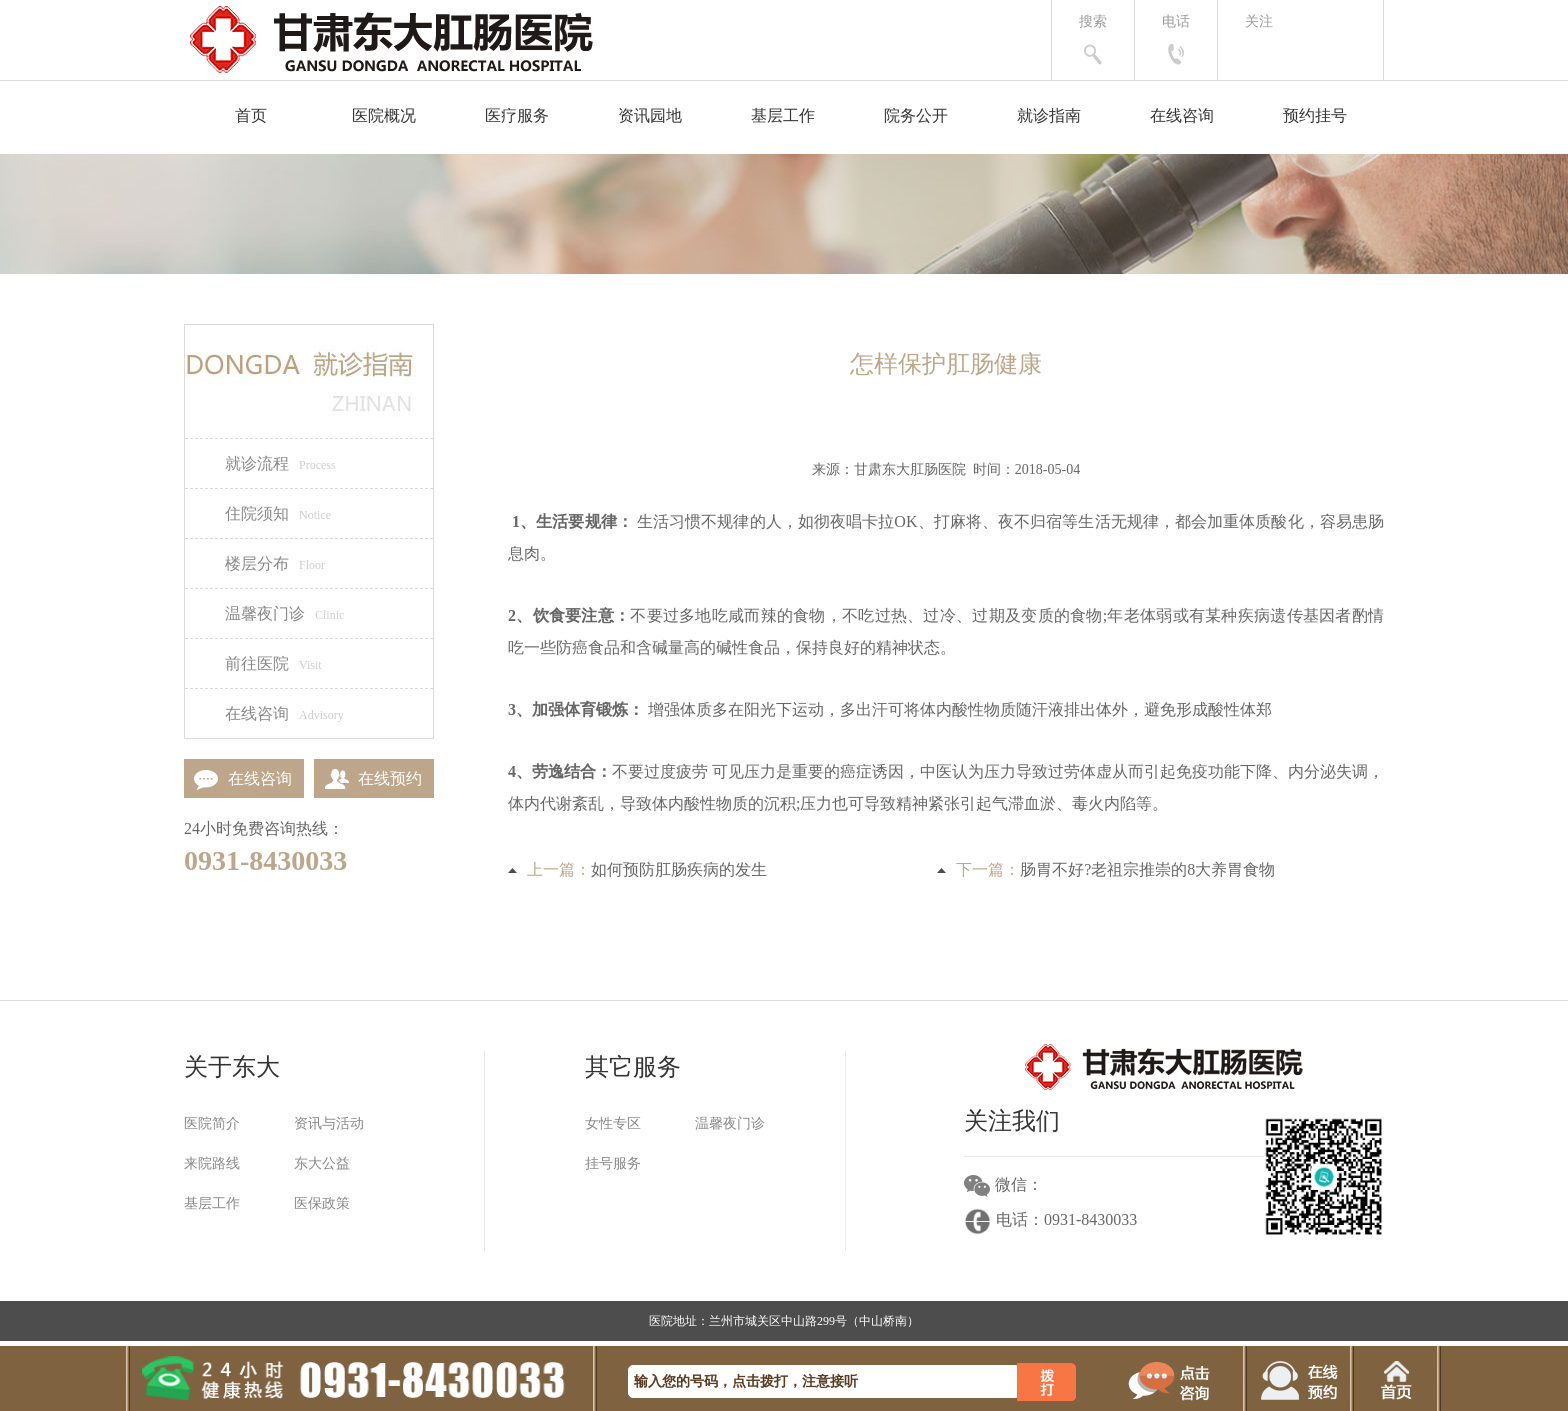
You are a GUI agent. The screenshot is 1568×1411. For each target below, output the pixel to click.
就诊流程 (280, 463)
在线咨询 (1182, 115)
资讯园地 (650, 115)
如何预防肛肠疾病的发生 (679, 869)
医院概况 (384, 115)
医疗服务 (517, 115)
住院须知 (278, 513)
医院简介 (212, 1123)
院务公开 (916, 115)
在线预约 (368, 778)
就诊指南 (1049, 115)
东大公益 (322, 1163)
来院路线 (212, 1163)
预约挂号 (1315, 115)
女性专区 (613, 1123)
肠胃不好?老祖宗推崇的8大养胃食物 (1147, 869)
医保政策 (322, 1203)
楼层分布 (275, 563)
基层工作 (783, 115)
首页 (251, 115)
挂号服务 (613, 1163)
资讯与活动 (329, 1123)
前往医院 (273, 663)
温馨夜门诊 (284, 613)
